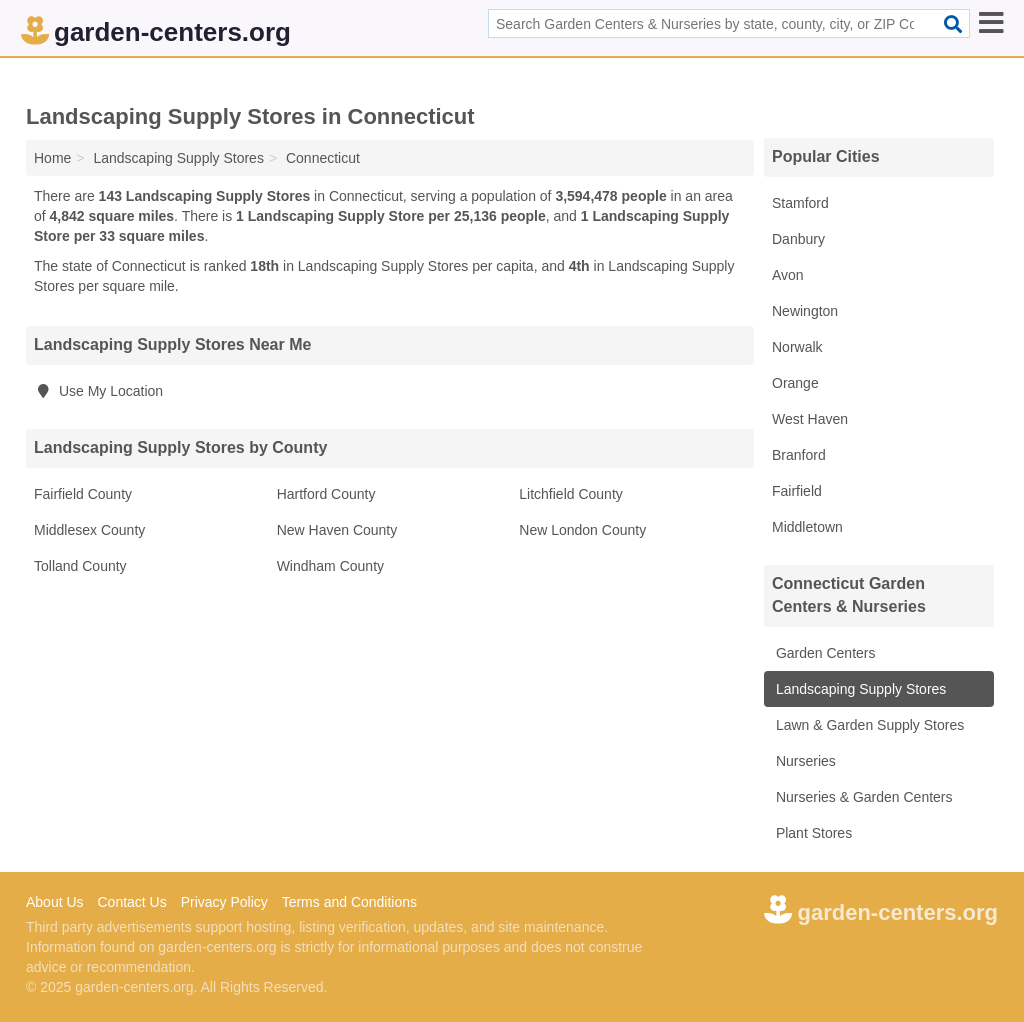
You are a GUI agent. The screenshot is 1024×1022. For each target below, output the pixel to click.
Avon (788, 275)
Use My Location (98, 391)
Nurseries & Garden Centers (862, 797)
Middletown (807, 527)
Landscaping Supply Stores (859, 689)
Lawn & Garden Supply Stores (868, 725)
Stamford (800, 203)
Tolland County (80, 566)
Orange (795, 383)
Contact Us (131, 902)
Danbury (798, 239)
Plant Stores (812, 833)
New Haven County (337, 530)
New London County (582, 530)
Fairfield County (83, 494)
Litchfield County (571, 494)
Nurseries (804, 761)
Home (52, 158)
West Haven (810, 419)
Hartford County (326, 494)
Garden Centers (824, 653)
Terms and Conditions (349, 902)
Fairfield (797, 491)
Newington (805, 311)
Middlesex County (89, 530)
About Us (55, 902)
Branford (799, 455)
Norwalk (797, 347)
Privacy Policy (224, 902)
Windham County (330, 566)
